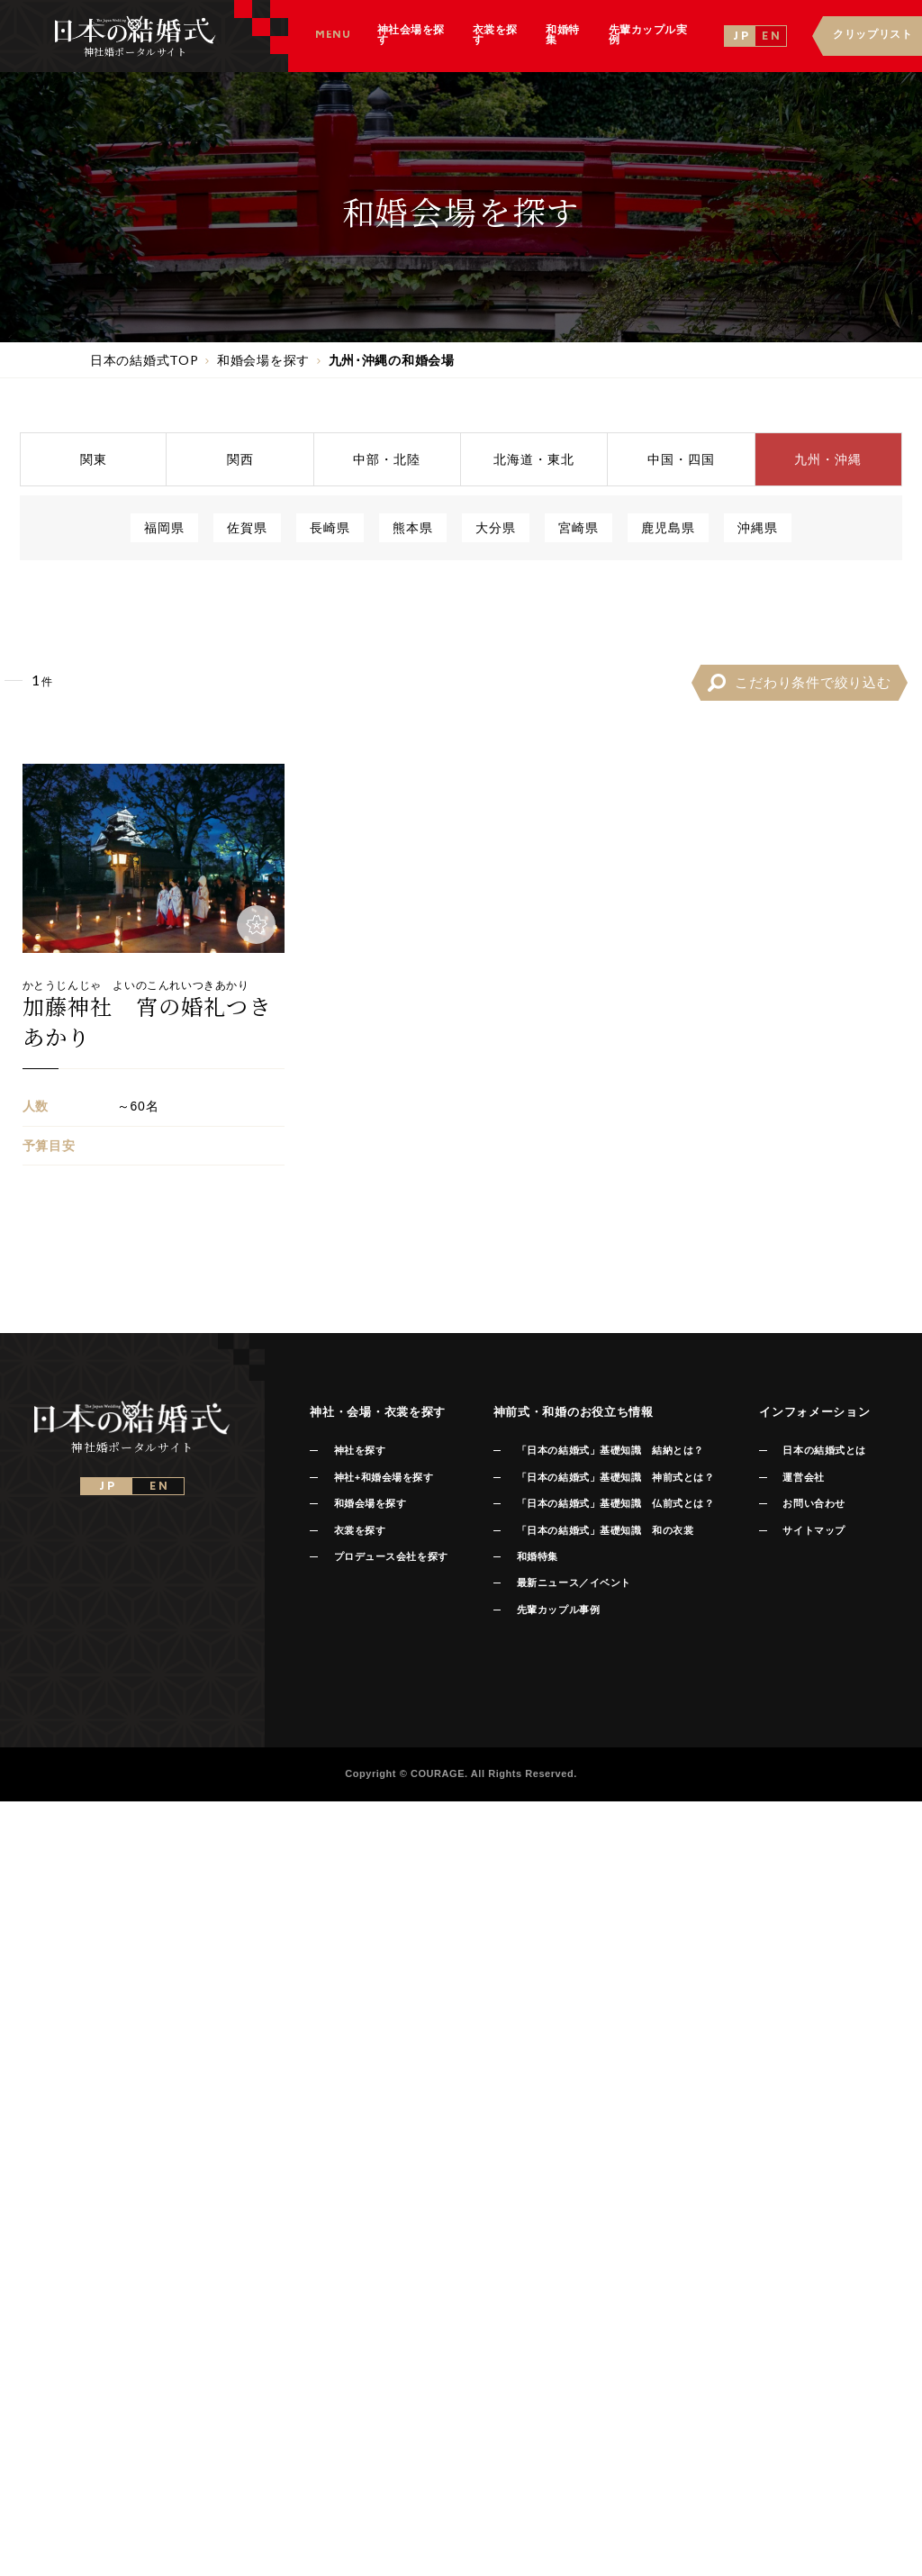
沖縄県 (757, 527)
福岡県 (164, 527)
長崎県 (330, 527)
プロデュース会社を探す (391, 1556)
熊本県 (413, 527)
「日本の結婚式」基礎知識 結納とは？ (610, 1450)
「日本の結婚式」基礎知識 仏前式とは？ (615, 1503)
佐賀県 (247, 527)
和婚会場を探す (370, 1503)
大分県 (495, 527)
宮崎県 (578, 527)
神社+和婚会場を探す (384, 1477)
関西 (240, 459)
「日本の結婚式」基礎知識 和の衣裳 (605, 1530)
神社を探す (360, 1450)
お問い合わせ (813, 1503)
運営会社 (803, 1477)
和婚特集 (537, 1556)
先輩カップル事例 (558, 1609)
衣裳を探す (360, 1530)
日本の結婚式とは (823, 1450)
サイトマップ (813, 1530)
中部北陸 (386, 459)
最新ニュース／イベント (574, 1582)
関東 (93, 459)
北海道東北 (533, 459)
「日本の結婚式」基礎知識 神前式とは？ (615, 1477)
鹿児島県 (668, 527)
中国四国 (681, 459)
